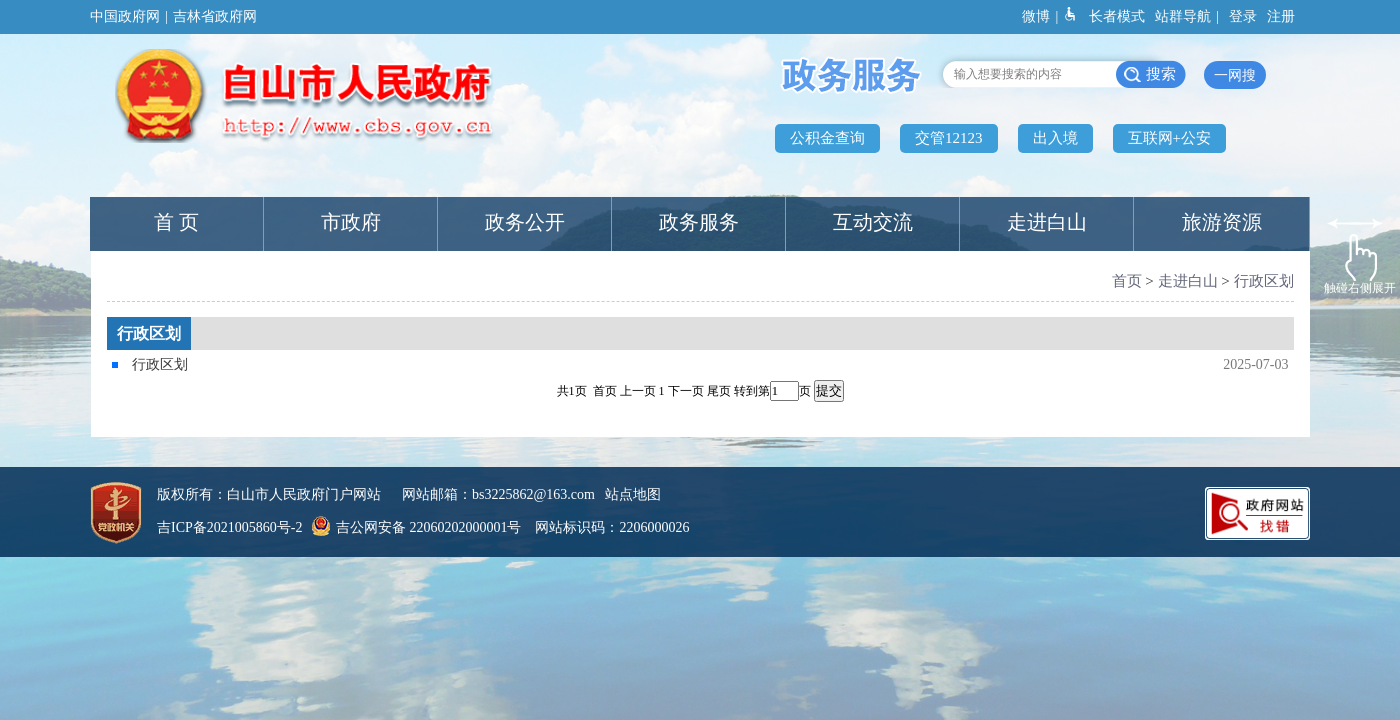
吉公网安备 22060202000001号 (414, 527)
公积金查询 (827, 138)
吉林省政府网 (215, 16)
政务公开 (525, 222)
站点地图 (633, 494)
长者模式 (1117, 16)
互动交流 (873, 222)
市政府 (351, 222)
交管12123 (949, 138)
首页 (1127, 281)
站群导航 (1183, 16)
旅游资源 (1222, 222)
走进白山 (1047, 222)
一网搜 (1235, 75)
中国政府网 (125, 16)
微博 (1036, 16)
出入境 (1055, 138)
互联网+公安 (1169, 138)
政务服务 (699, 222)
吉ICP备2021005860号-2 (229, 527)
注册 (1281, 16)
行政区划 (1264, 281)
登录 (1243, 16)
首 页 (176, 222)
